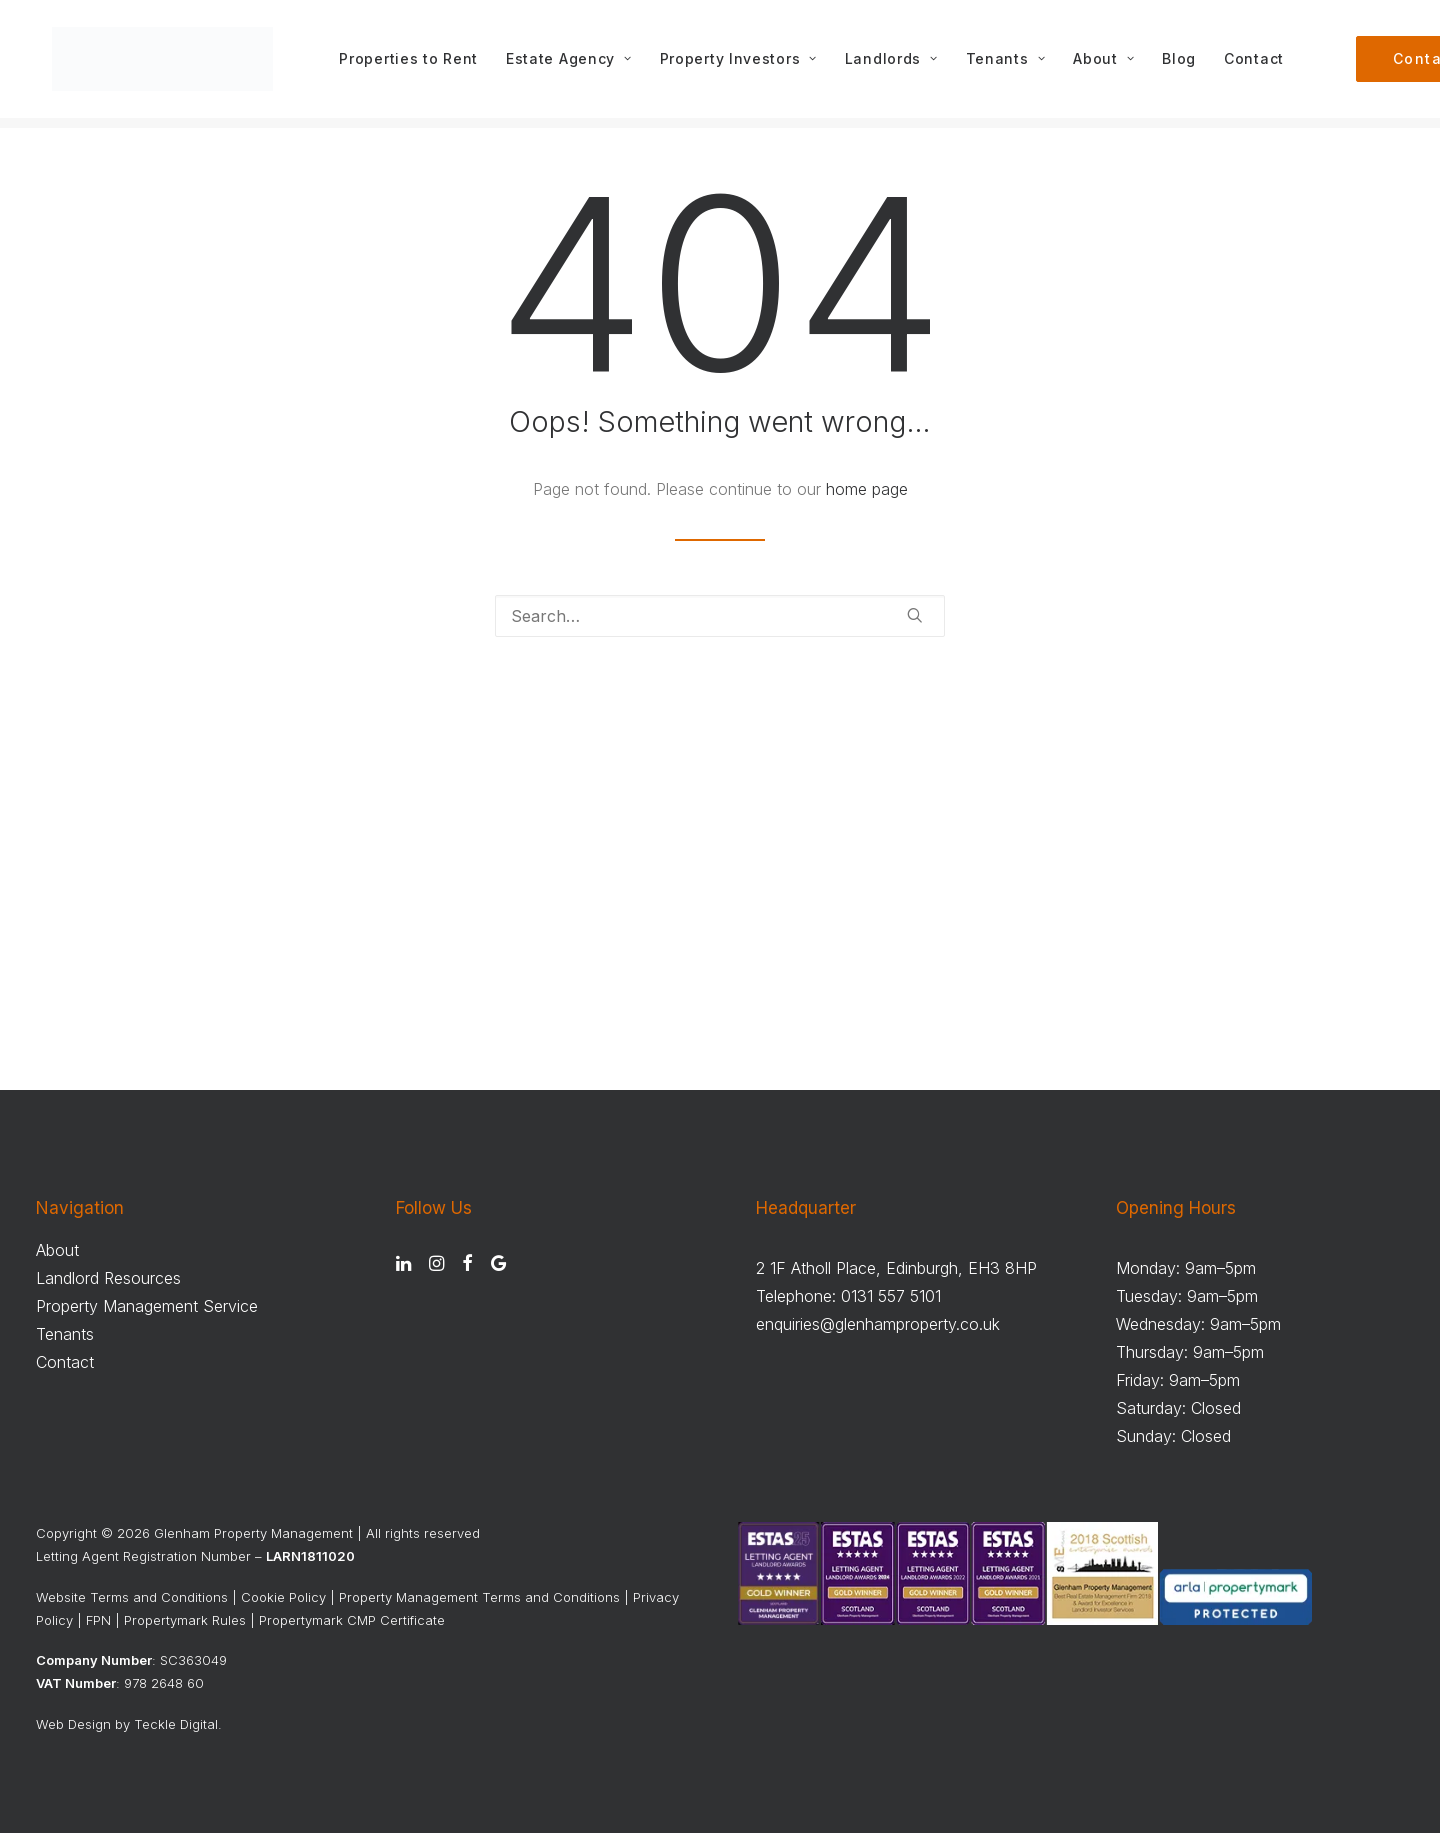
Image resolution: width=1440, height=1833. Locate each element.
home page (867, 490)
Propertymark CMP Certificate (352, 1620)
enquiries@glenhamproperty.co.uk (878, 1324)
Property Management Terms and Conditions (479, 1597)
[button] (915, 616)
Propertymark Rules (185, 1620)
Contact (1261, 64)
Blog (1186, 64)
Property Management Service (147, 1306)
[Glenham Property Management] (166, 64)
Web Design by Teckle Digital (127, 1724)
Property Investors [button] (744, 64)
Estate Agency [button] (576, 64)
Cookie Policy (283, 1597)
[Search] (720, 617)
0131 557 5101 (891, 1296)
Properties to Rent (415, 64)
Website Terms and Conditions (132, 1597)
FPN (98, 1620)
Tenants (1011, 64)
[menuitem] (415, 64)
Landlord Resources (108, 1278)
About (1110, 64)
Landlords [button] (897, 64)
